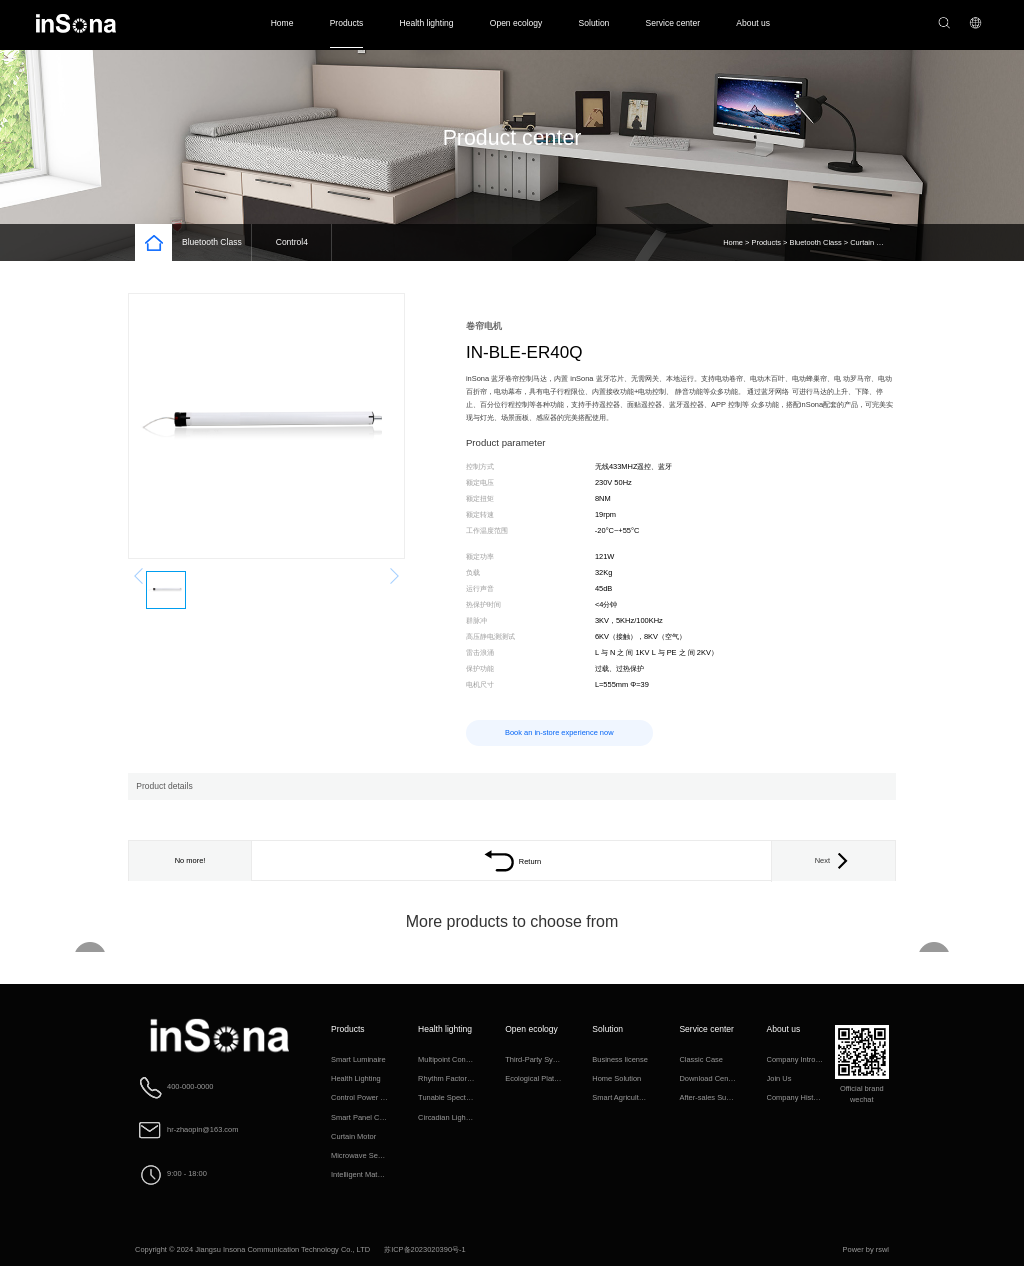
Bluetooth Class (212, 242)
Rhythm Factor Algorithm (459, 1078)
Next (833, 860)
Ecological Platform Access (549, 1078)
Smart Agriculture (620, 1097)
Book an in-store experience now (559, 732)
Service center (673, 23)
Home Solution (616, 1078)
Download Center (708, 1078)
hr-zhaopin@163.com (202, 1129)
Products (347, 23)
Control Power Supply (367, 1097)
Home (282, 23)
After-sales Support (711, 1097)
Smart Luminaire (358, 1059)
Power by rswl (866, 1249)
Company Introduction (803, 1059)
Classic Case (701, 1059)
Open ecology (516, 23)
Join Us (779, 1078)
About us (753, 23)
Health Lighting (356, 1078)
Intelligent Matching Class (373, 1174)
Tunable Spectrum (448, 1097)
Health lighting (427, 23)
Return (511, 861)
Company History (795, 1097)
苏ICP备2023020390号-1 (425, 1249)
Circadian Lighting (448, 1117)
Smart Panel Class (362, 1117)
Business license (620, 1059)
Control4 (292, 242)
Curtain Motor (872, 242)
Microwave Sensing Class (373, 1155)
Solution (594, 23)
